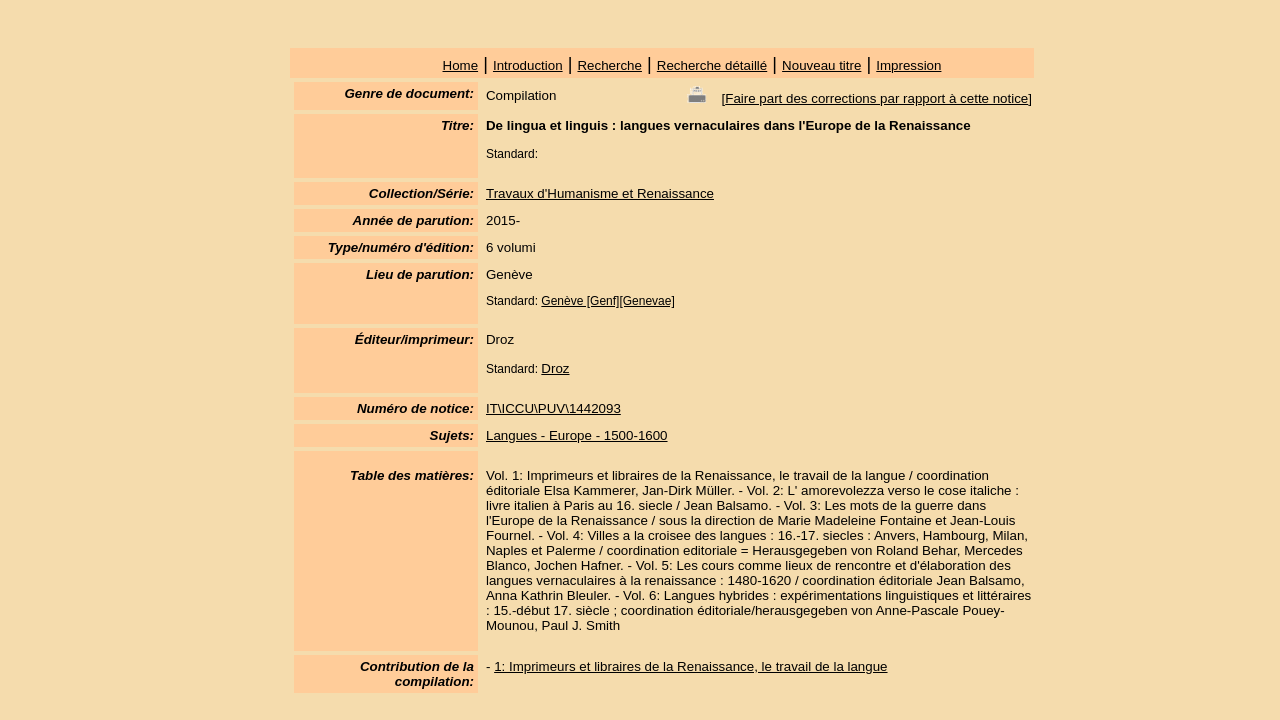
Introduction (528, 65)
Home (461, 65)
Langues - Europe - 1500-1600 (577, 435)
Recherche (609, 65)
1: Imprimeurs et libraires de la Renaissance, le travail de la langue (690, 666)
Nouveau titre (821, 65)
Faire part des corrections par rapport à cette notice (876, 98)
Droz (555, 368)
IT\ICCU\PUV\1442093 (553, 408)
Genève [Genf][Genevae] (607, 301)
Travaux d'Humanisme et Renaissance (600, 193)
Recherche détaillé (712, 65)
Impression (908, 65)
